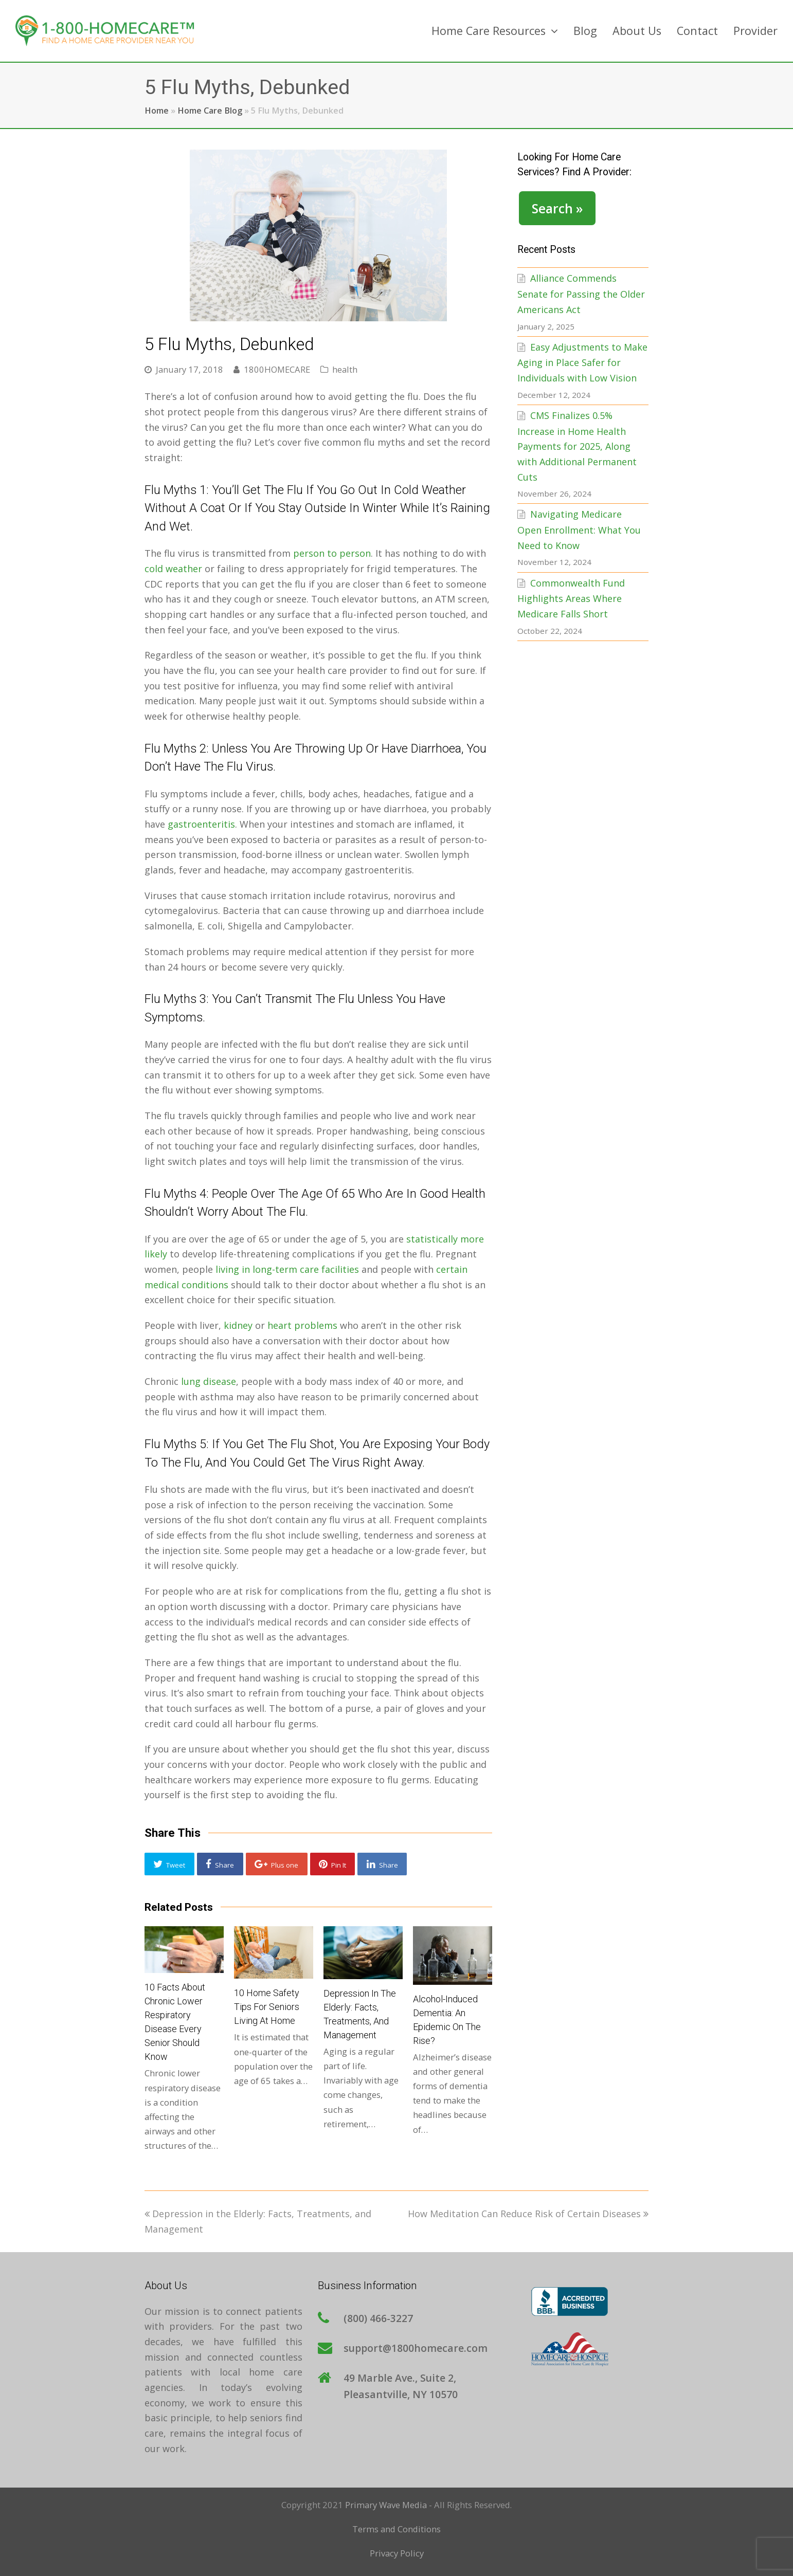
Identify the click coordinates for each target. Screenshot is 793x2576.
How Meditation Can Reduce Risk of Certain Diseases (528, 2213)
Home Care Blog (209, 110)
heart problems (302, 1325)
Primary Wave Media (386, 2505)
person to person (332, 553)
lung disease (208, 1381)
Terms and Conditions (396, 2529)
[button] (169, 1864)
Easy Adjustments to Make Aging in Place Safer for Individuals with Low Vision (582, 362)
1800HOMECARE (277, 369)
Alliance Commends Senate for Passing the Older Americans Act (581, 293)
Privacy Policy (397, 2553)
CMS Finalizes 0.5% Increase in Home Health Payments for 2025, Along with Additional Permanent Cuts (577, 446)
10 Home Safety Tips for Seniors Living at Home (266, 2006)
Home (157, 110)
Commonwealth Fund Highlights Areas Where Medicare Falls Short (571, 598)
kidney (238, 1325)
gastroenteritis (201, 824)
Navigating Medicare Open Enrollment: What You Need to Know (579, 529)
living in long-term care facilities (287, 1269)
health (344, 369)
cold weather (173, 568)
